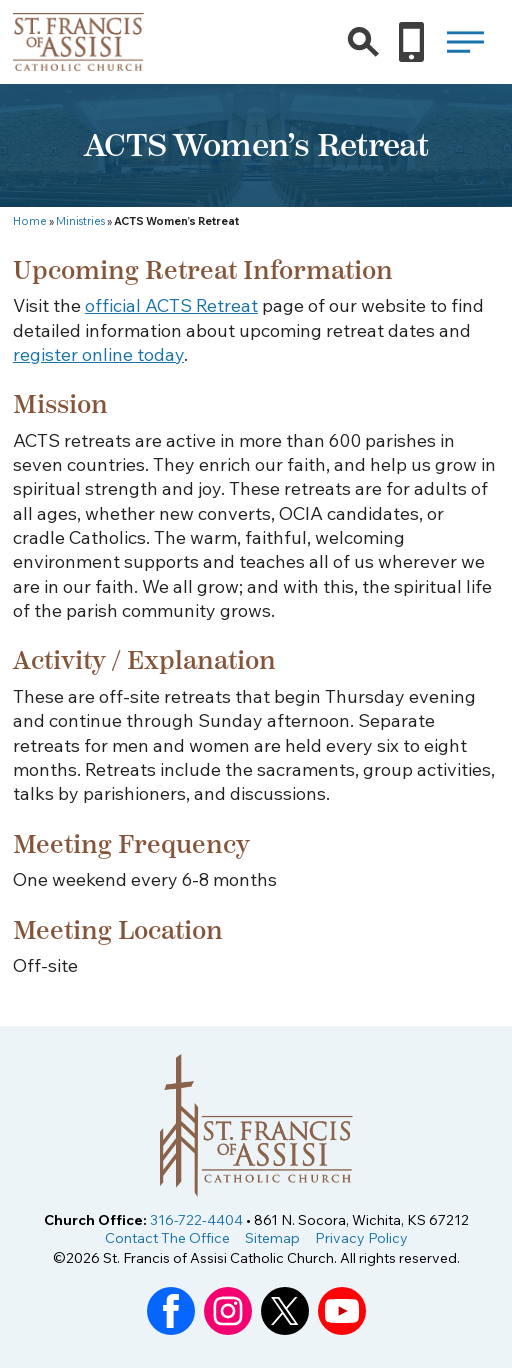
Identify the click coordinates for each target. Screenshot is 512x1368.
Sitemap (272, 1238)
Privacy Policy (361, 1238)
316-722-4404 (196, 1220)
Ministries (80, 221)
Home (30, 221)
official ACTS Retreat (171, 305)
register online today (98, 354)
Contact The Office (167, 1238)
